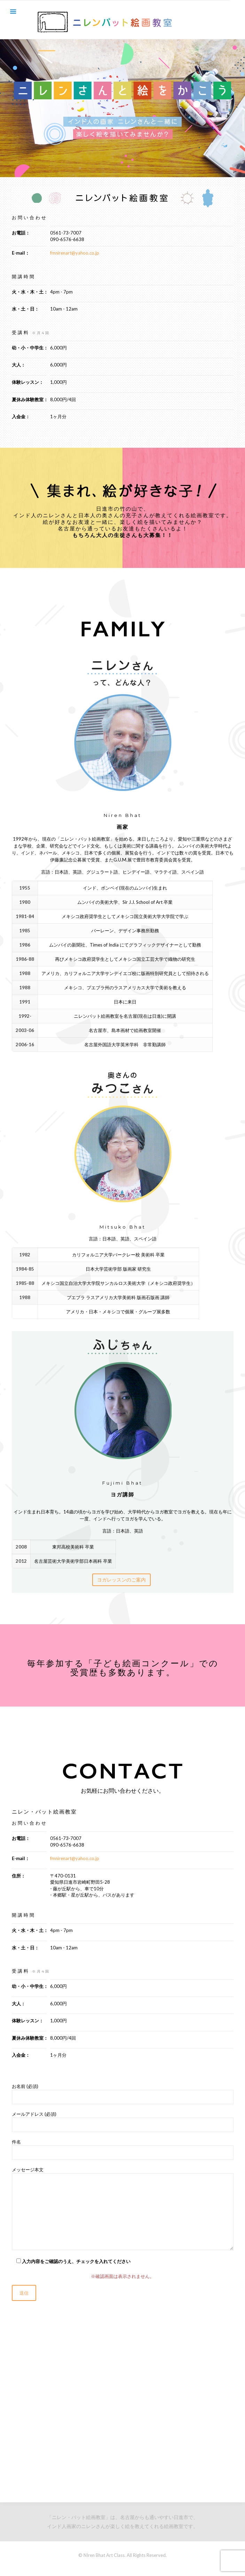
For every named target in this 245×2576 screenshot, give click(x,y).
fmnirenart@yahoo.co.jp (74, 253)
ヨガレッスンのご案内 (121, 1580)
